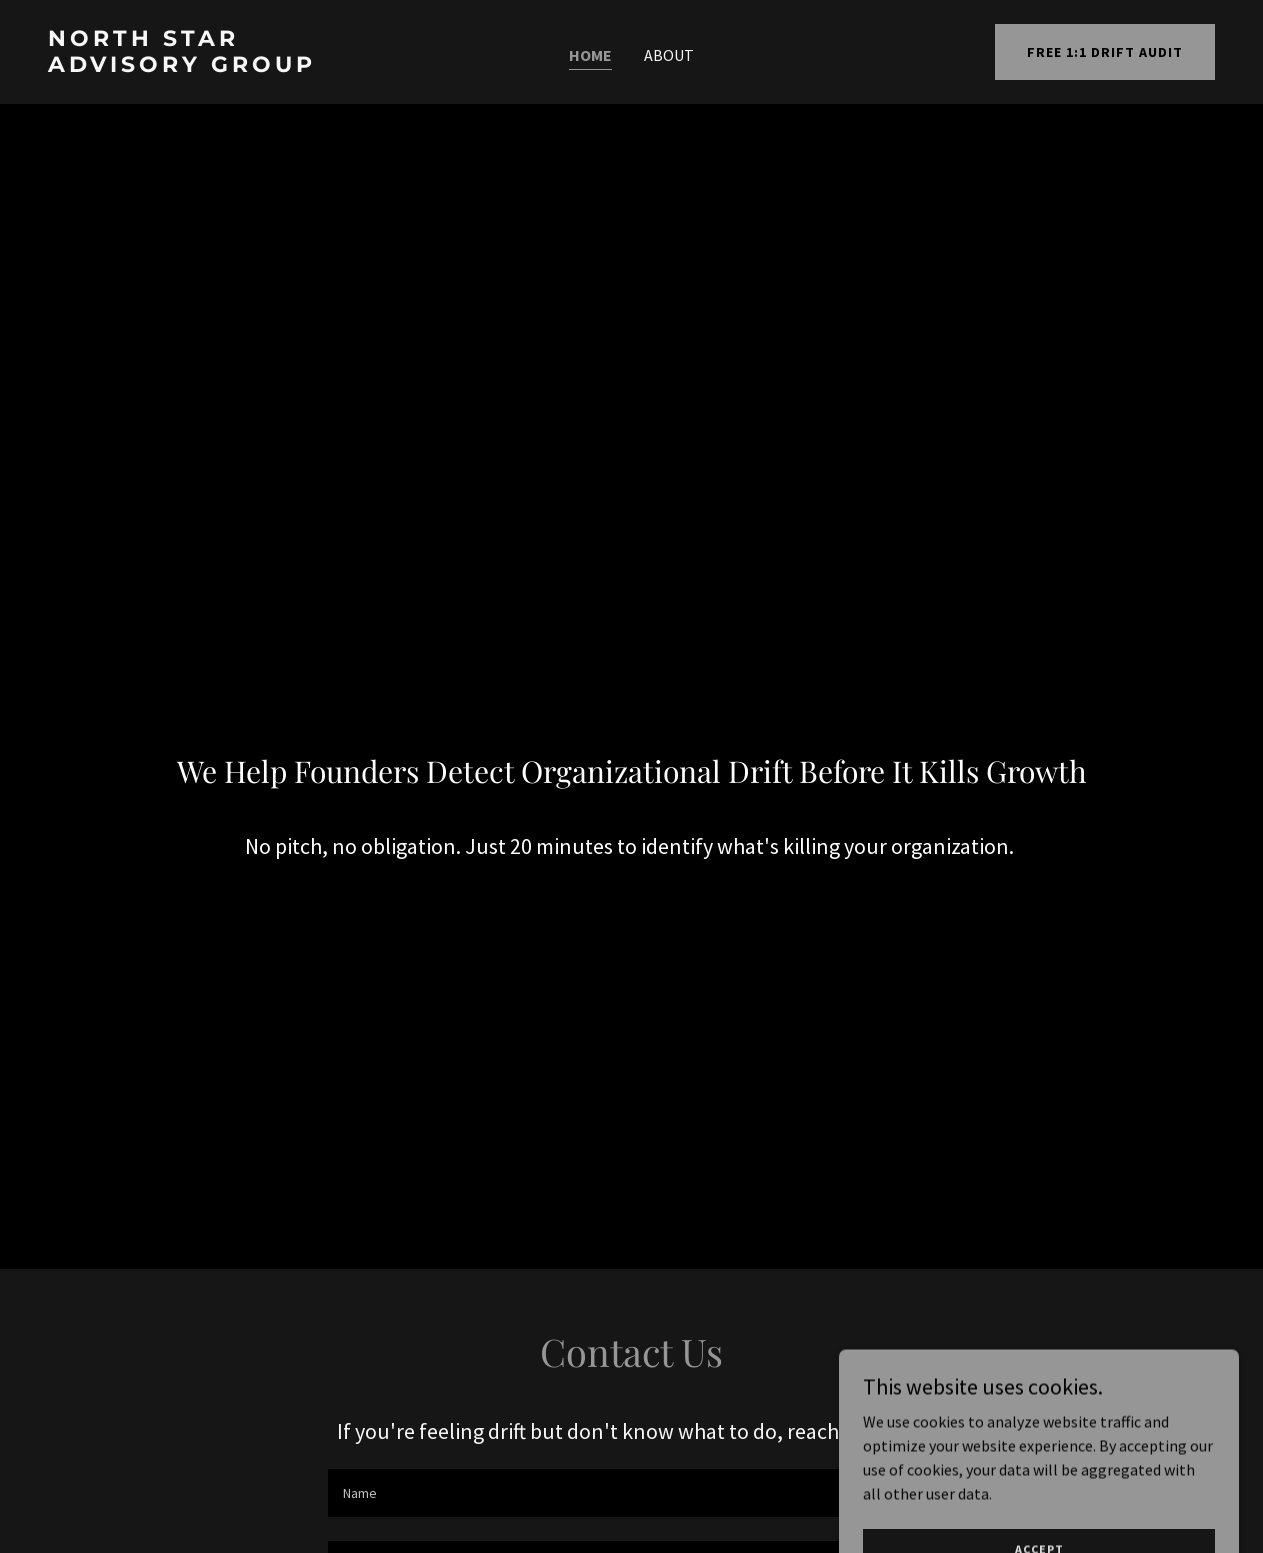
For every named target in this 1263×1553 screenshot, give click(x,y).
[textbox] (632, 1493)
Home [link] (590, 55)
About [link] (669, 55)
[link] (202, 66)
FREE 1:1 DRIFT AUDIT (1105, 52)
